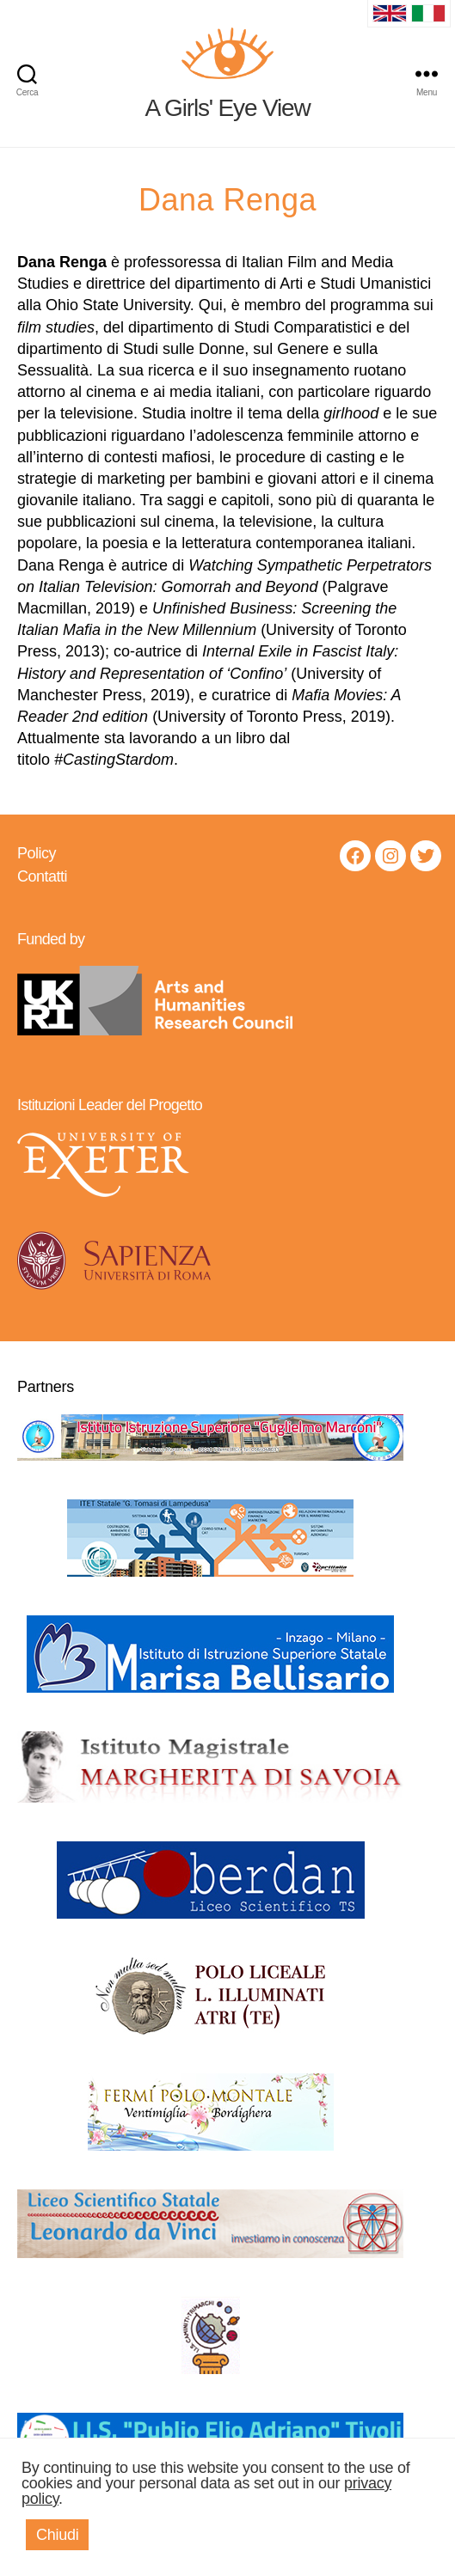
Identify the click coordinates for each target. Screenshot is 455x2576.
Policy (36, 853)
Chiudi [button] (57, 2534)
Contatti (42, 876)
